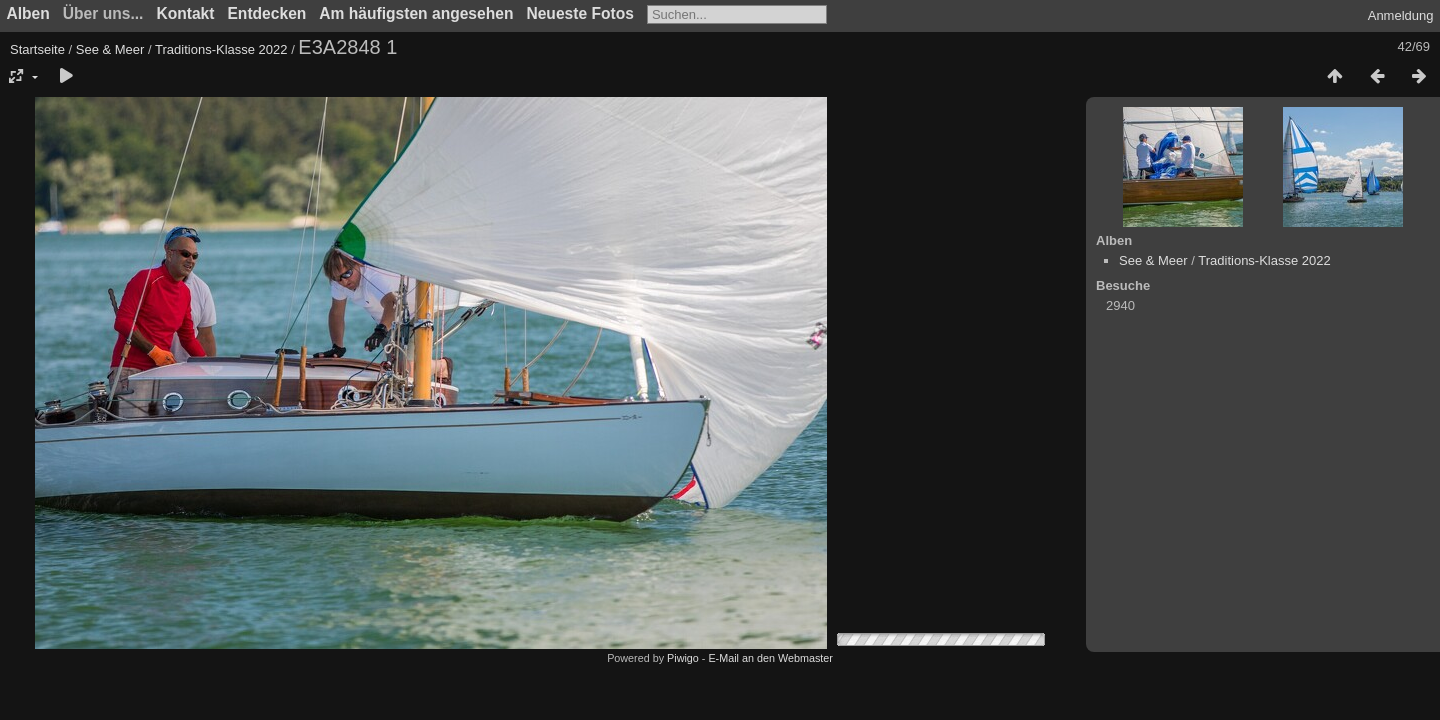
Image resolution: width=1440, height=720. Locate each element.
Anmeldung (1401, 15)
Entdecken (266, 13)
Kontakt (185, 13)
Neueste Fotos (579, 13)
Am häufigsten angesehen (416, 13)
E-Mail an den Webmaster (770, 658)
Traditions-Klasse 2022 (221, 49)
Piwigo (683, 658)
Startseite (37, 49)
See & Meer (110, 49)
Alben (28, 13)
